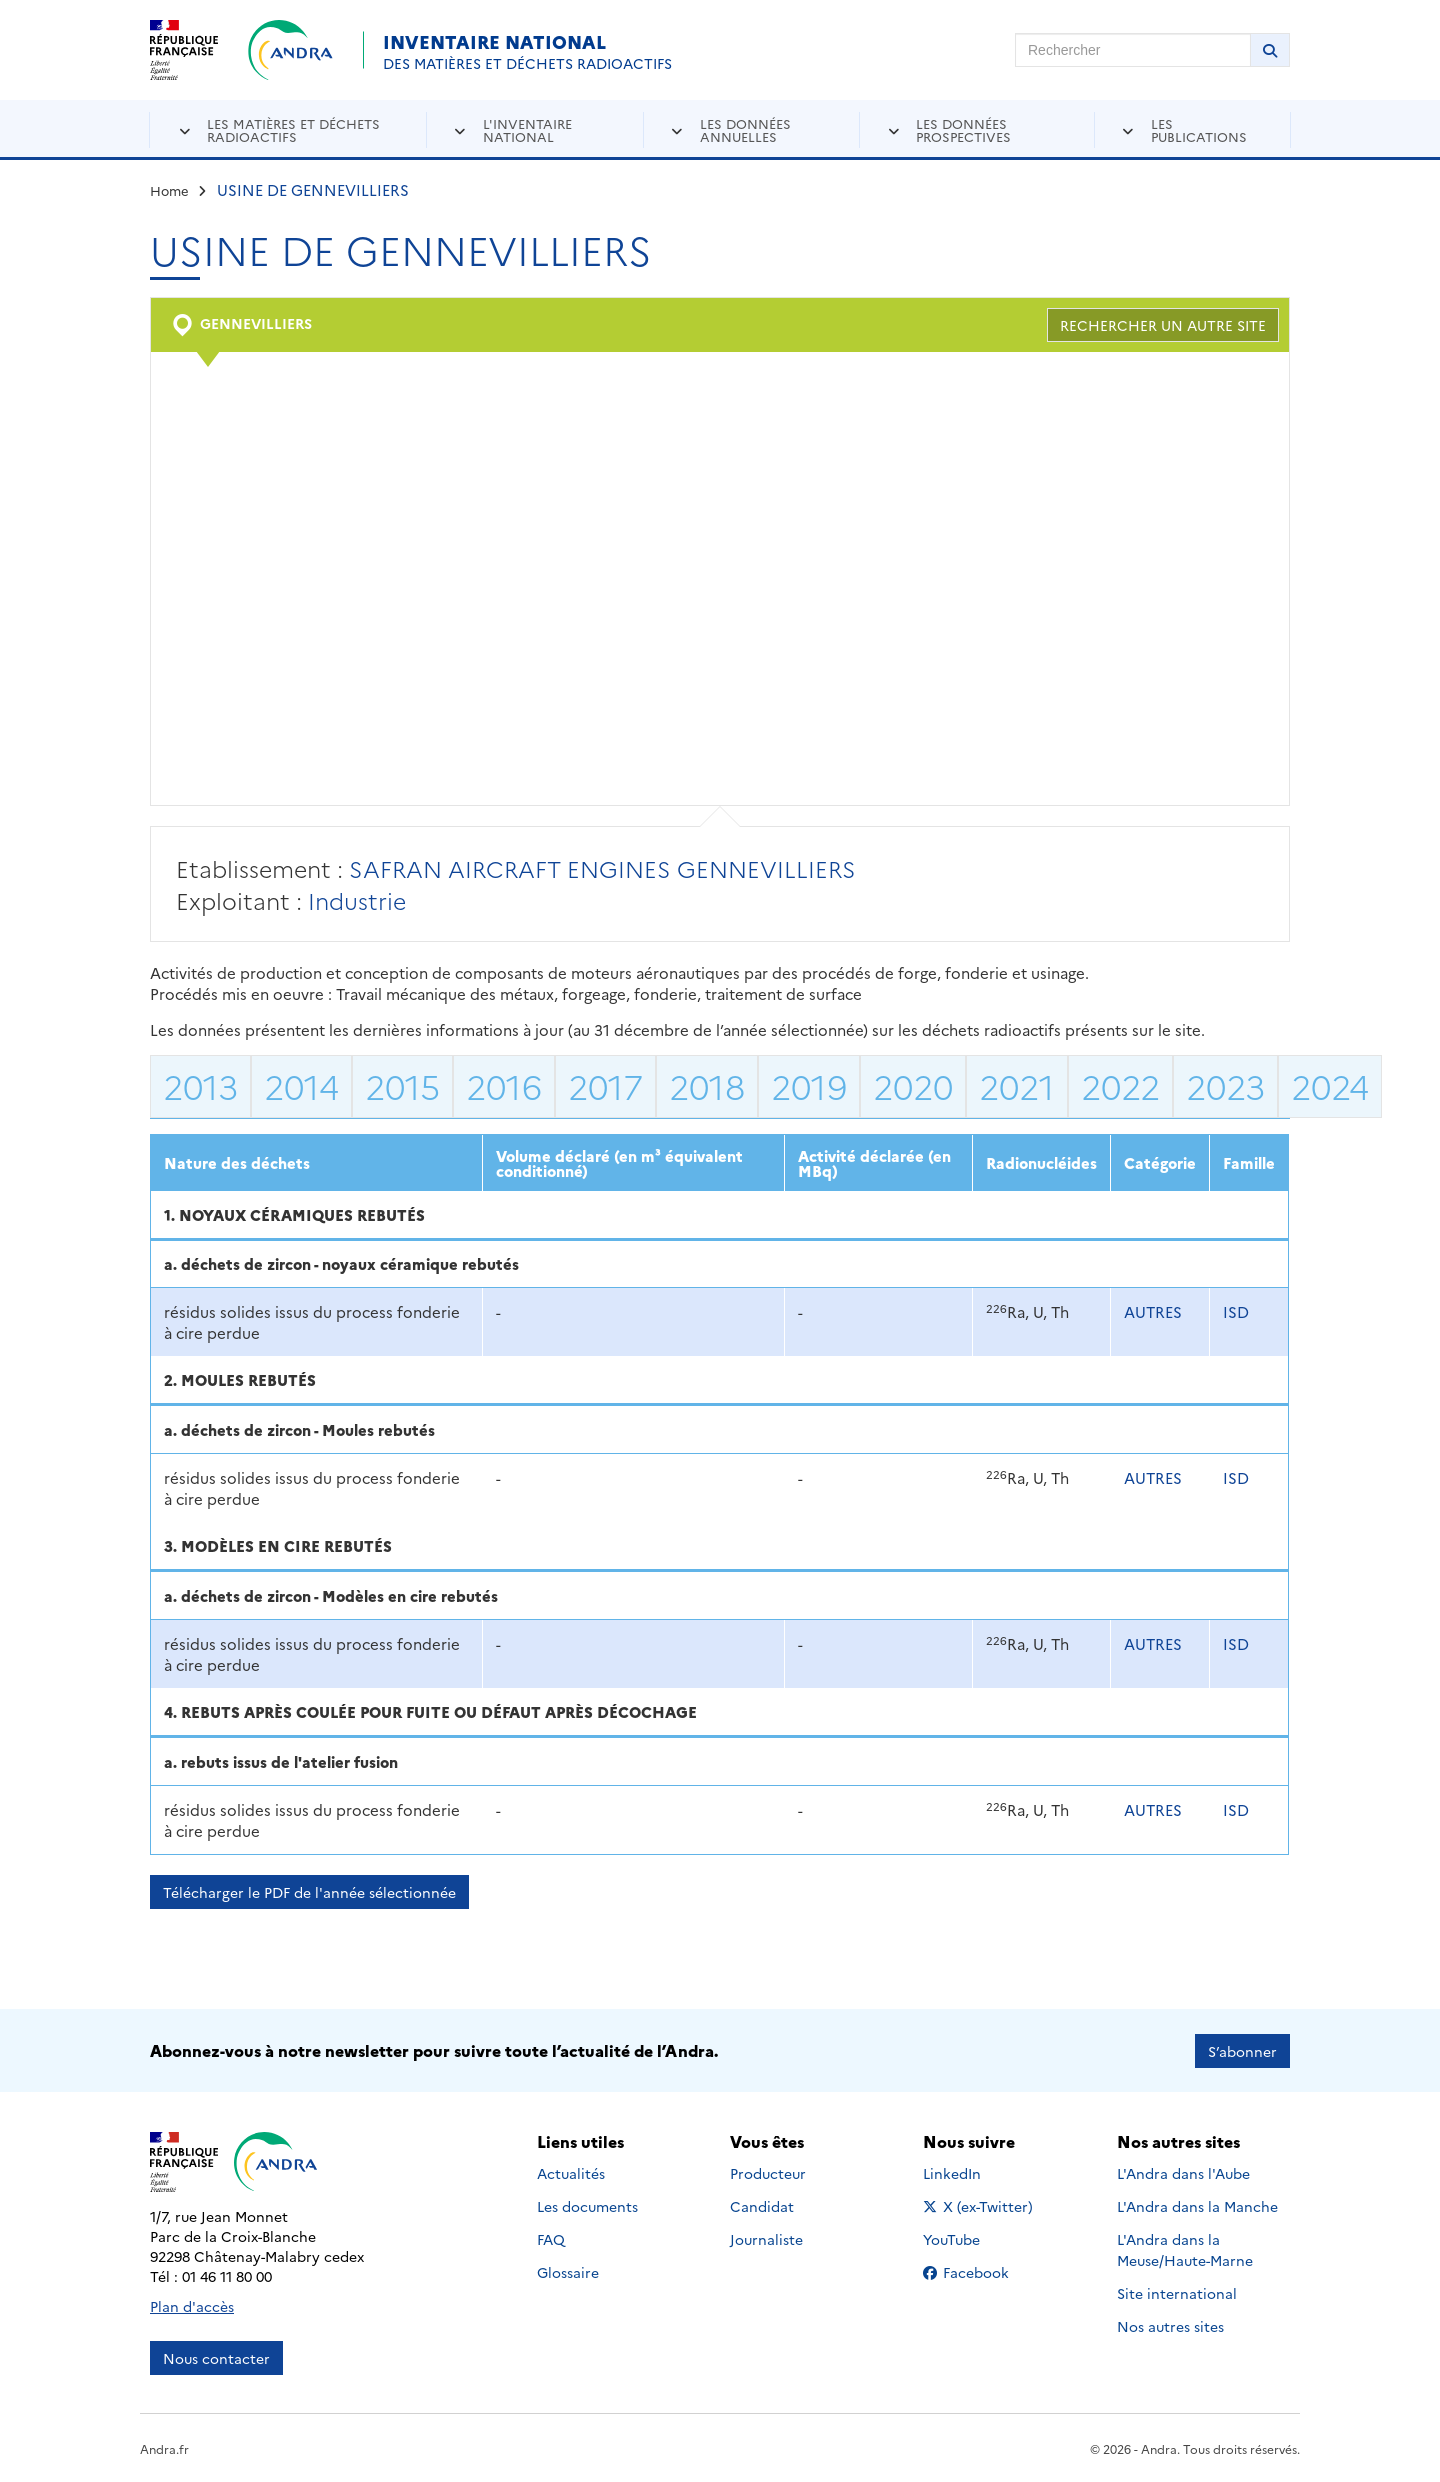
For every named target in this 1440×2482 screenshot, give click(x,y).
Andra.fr (164, 2447)
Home (169, 190)
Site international (1177, 2292)
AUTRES (1153, 1311)
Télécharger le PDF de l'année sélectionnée (309, 1892)
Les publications (1199, 129)
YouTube (973, 2238)
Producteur (768, 2172)
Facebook (981, 2271)
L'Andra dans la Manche (1197, 2205)
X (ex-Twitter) (981, 2205)
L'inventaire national (527, 129)
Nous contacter (216, 2357)
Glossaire (568, 2271)
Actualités (571, 2172)
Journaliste (766, 2238)
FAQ (551, 2238)
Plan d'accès (192, 2305)
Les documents (587, 2205)
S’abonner (1242, 2050)
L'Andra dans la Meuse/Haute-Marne (1185, 2248)
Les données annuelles (745, 129)
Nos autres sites (1170, 2325)
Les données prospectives (963, 129)
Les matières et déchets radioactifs (293, 129)
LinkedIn (973, 2172)
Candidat (762, 2205)
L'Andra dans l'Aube (1183, 2172)
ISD (1236, 1311)
